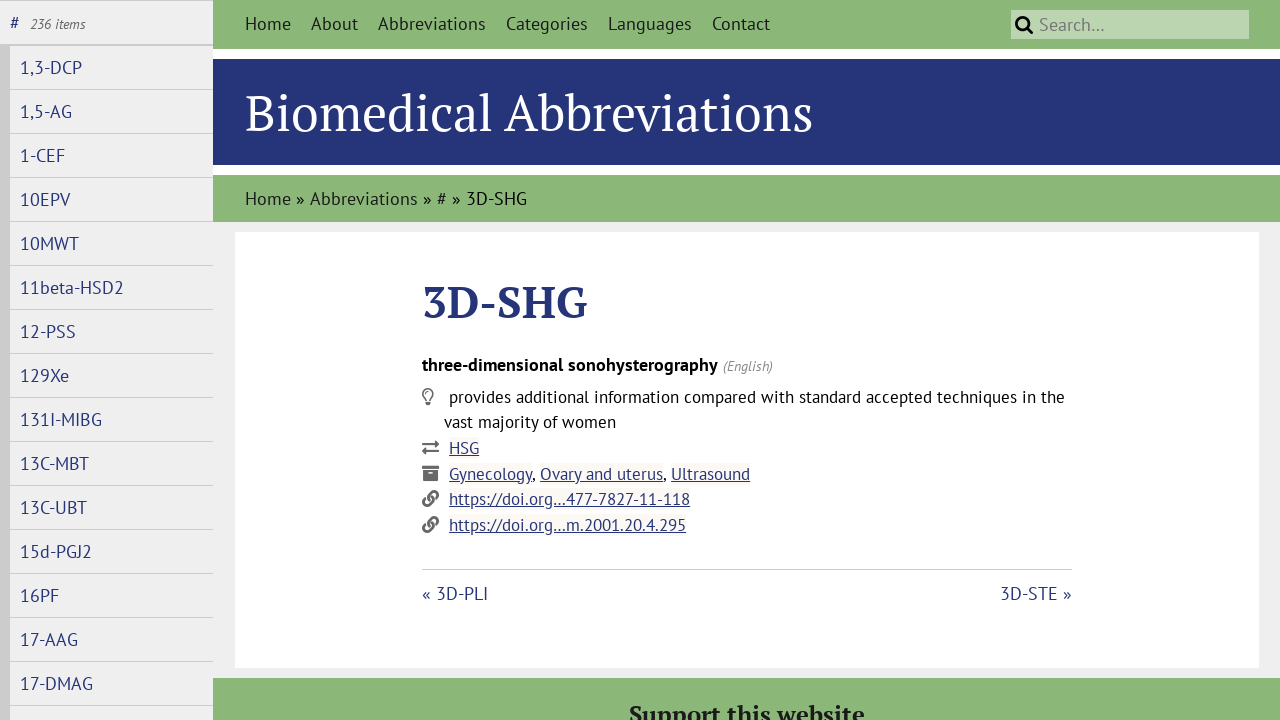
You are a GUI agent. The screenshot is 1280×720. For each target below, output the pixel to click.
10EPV (45, 199)
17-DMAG (56, 683)
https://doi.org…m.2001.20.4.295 (567, 525)
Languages (650, 23)
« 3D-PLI (455, 593)
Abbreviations (432, 23)
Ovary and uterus (601, 474)
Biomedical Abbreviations (529, 112)
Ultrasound (710, 474)
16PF (39, 595)
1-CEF (42, 155)
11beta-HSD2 (72, 287)
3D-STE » (1036, 593)
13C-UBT (53, 507)
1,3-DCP (51, 67)
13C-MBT (54, 463)
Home (268, 23)
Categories (547, 23)
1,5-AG (46, 111)
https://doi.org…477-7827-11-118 (569, 499)
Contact (741, 23)
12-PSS (48, 331)
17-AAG (49, 639)
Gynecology (490, 474)
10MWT (49, 243)
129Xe (44, 375)
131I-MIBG (61, 419)
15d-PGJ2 (56, 551)
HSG (464, 448)
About (334, 23)
